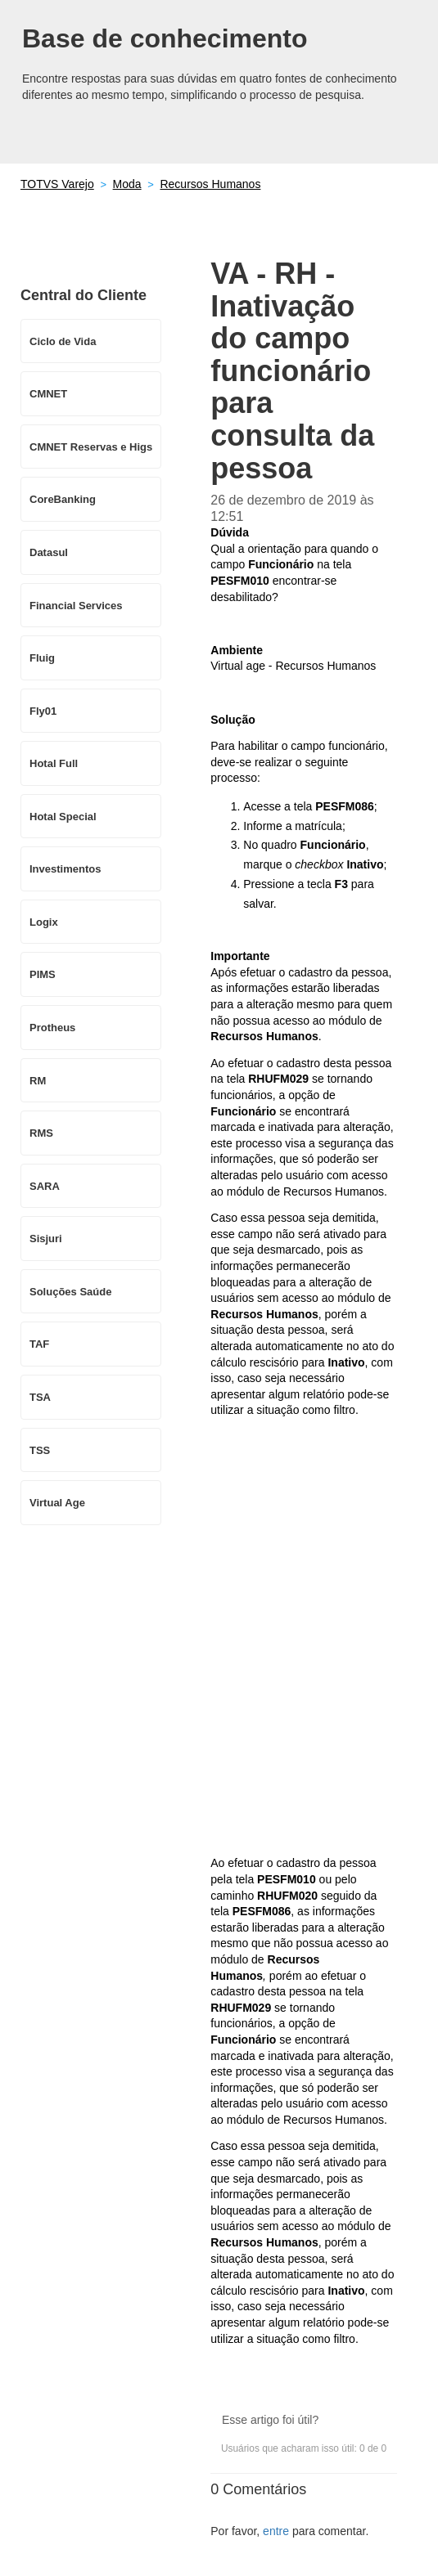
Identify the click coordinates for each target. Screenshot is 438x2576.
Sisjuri (45, 1238)
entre (276, 2531)
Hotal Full (53, 763)
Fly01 (42, 711)
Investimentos (65, 869)
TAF (39, 1344)
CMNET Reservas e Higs (90, 447)
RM (37, 1081)
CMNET (48, 394)
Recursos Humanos (210, 184)
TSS (39, 1450)
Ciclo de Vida (62, 341)
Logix (43, 922)
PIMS (42, 974)
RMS (41, 1133)
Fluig (42, 658)
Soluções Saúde (70, 1292)
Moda (127, 184)
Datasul (48, 552)
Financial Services (75, 605)
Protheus (52, 1027)
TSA (40, 1397)
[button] (354, 2396)
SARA (44, 1186)
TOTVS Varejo (57, 184)
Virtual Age (57, 1503)
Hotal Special (63, 816)
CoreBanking (62, 499)
